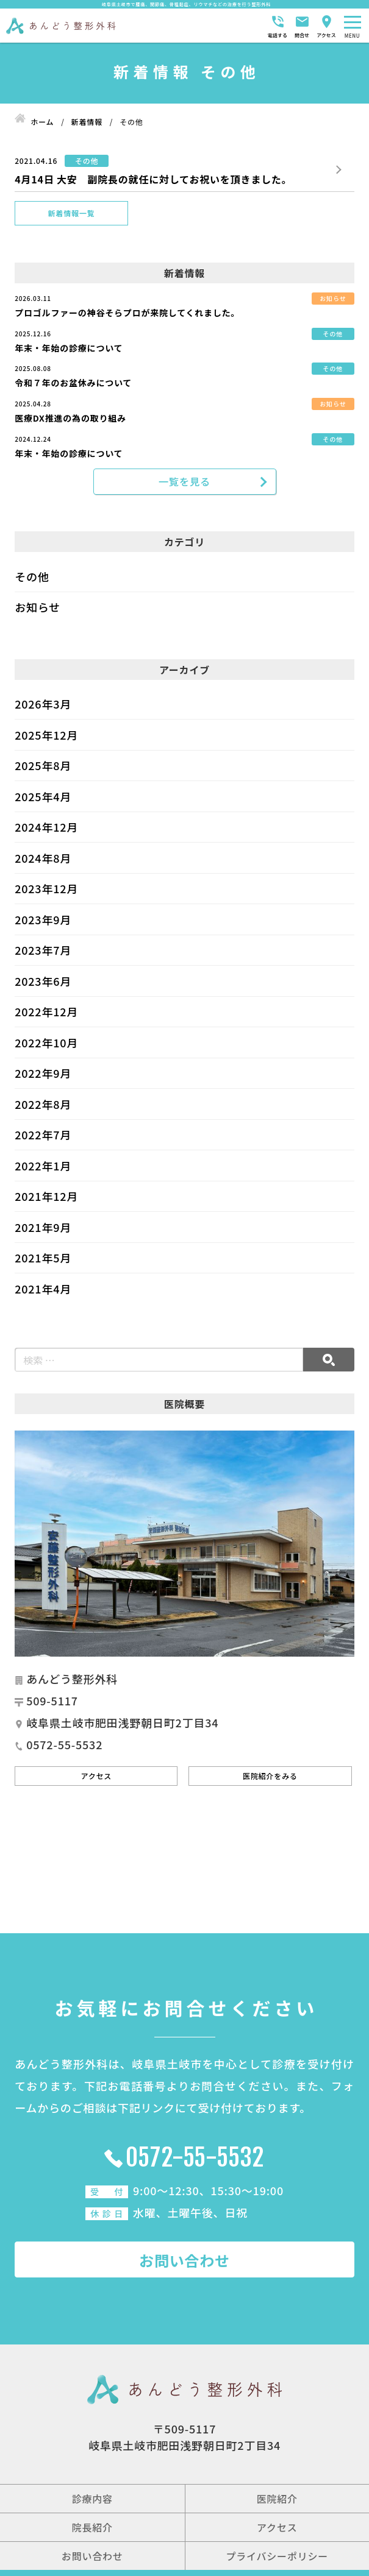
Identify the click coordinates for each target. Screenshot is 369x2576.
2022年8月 (43, 1106)
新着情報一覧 (71, 213)
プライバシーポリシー (277, 2558)
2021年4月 (43, 1291)
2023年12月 (46, 891)
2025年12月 (46, 737)
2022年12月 (46, 1014)
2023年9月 (43, 922)
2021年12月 (46, 1199)
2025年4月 (43, 799)
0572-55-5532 (195, 2160)
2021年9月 (43, 1229)
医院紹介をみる (270, 1778)
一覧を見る (184, 483)
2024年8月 (43, 860)
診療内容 (92, 2501)
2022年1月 (43, 1168)
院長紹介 (92, 2529)
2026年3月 (43, 707)
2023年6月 (43, 983)
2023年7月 (43, 953)
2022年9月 (43, 1076)
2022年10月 (46, 1045)
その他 (32, 579)
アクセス (96, 1778)
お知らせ (37, 610)
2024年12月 (46, 830)
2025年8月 (43, 768)
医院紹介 (277, 2501)
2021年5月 (43, 1261)
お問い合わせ (184, 2262)
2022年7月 (43, 1137)
